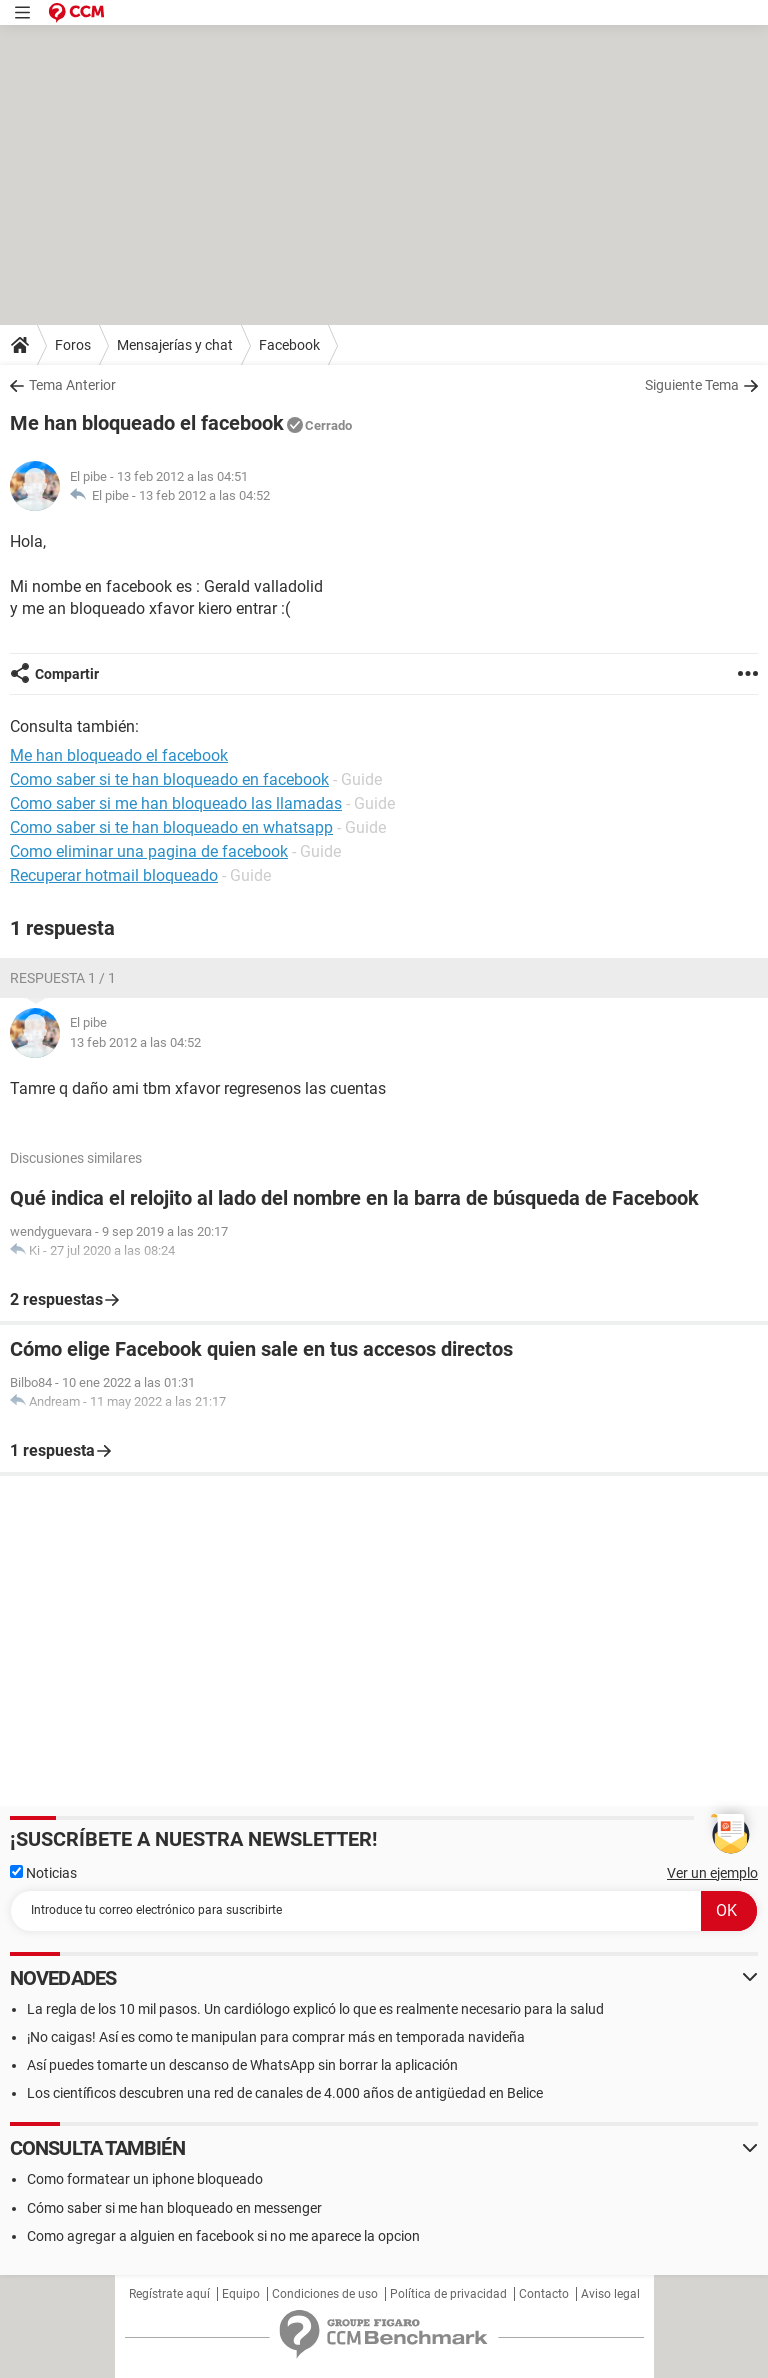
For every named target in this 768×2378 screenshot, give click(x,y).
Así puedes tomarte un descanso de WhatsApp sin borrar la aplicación (242, 2065)
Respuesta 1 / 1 (63, 978)
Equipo (241, 2294)
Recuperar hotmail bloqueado (114, 875)
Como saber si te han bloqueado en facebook (169, 779)
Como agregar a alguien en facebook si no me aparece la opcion (223, 2236)
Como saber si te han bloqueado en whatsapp (171, 827)
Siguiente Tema (692, 385)
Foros (73, 345)
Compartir (67, 674)
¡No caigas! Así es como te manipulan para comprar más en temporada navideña (276, 2037)
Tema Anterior (72, 385)
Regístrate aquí (169, 2294)
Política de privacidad (448, 2294)
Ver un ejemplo (712, 1873)
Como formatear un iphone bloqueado (145, 2179)
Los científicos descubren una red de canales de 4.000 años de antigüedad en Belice (285, 2093)
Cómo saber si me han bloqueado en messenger (174, 2208)
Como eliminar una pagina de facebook (149, 851)
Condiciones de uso (325, 2294)
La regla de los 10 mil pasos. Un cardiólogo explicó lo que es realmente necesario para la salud (315, 2009)
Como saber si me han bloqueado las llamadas (176, 803)
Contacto (544, 2294)
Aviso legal (610, 2294)
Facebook (289, 345)
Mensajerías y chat (175, 345)
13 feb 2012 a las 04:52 (204, 495)
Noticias (43, 1873)
